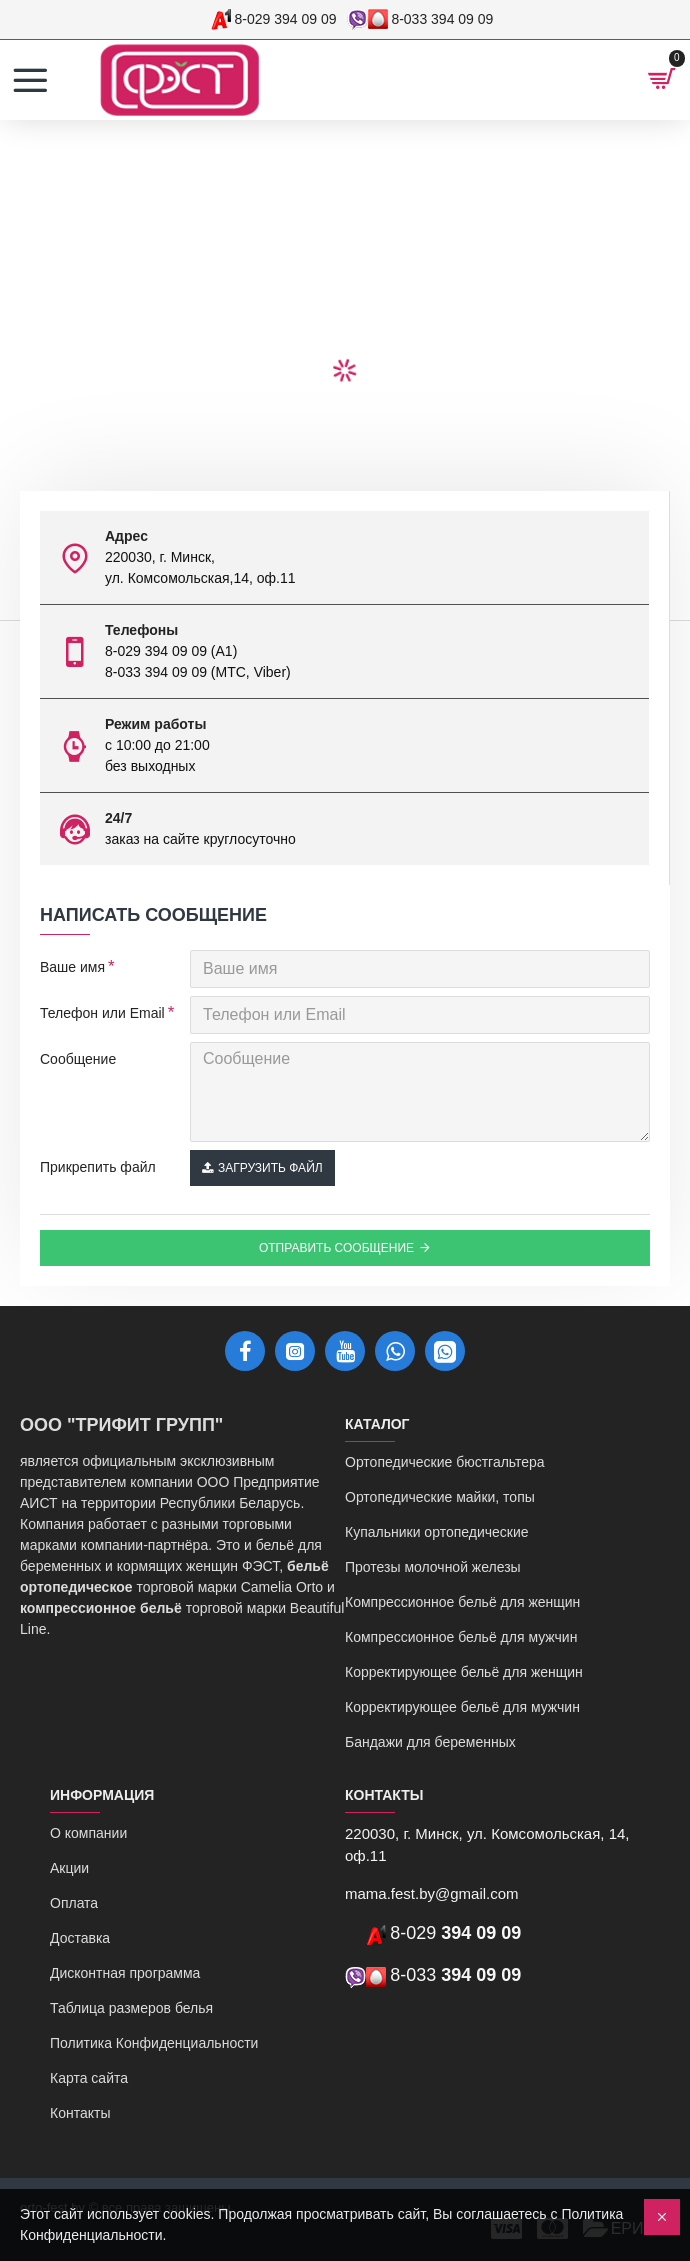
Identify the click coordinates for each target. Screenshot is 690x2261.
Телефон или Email (102, 1013)
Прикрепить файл (98, 1167)
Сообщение (78, 1059)
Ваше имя (72, 967)
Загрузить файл (262, 1168)
